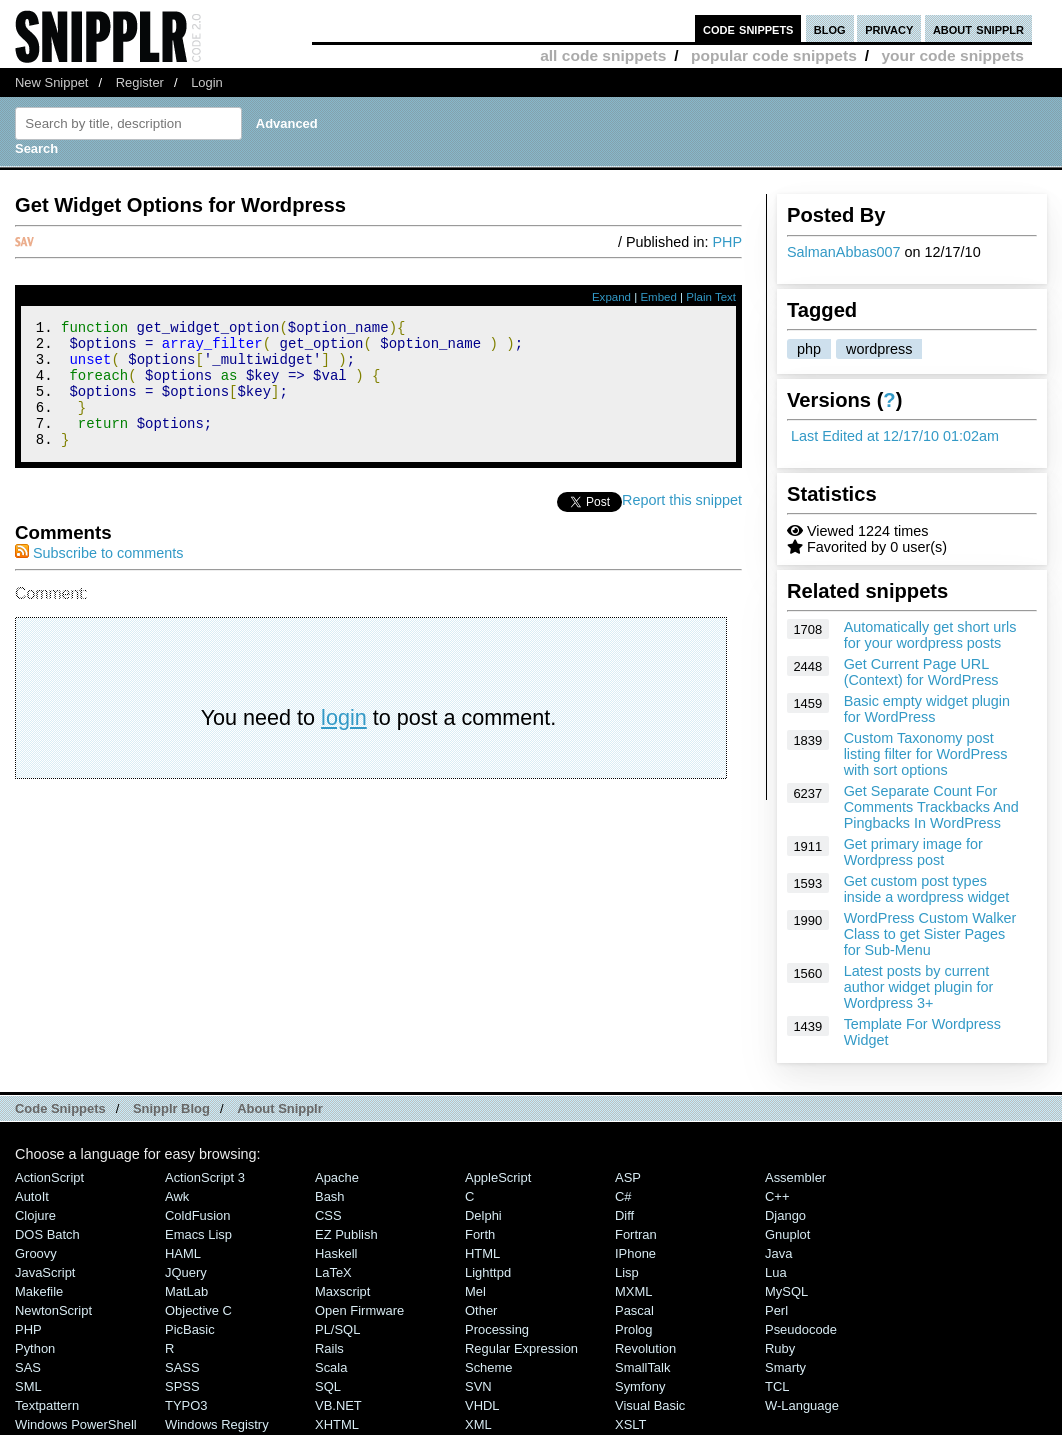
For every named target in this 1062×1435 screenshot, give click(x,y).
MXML (633, 1291)
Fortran (636, 1234)
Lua (776, 1272)
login (344, 741)
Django (785, 1215)
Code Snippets (60, 1108)
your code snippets (952, 55)
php (809, 349)
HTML (482, 1253)
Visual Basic (650, 1405)
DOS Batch (47, 1234)
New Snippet (51, 82)
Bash (330, 1196)
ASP (628, 1177)
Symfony (640, 1386)
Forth (480, 1234)
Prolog (633, 1329)
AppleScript (498, 1177)
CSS (328, 1215)
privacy (889, 28)
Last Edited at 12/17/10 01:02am (895, 436)
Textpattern (47, 1405)
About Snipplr (280, 1108)
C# (623, 1196)
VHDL (482, 1405)
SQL (328, 1386)
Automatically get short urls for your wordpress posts (930, 635)
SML (28, 1386)
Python (35, 1348)
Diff (624, 1215)
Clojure (35, 1215)
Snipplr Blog (171, 1108)
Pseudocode (801, 1329)
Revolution (645, 1348)
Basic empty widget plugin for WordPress (927, 709)
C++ (777, 1196)
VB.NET (338, 1405)
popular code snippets (774, 55)
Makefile (39, 1291)
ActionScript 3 (205, 1177)
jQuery (186, 1272)
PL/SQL (337, 1329)
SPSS (182, 1386)
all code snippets (603, 55)
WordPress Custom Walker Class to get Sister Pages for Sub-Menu (930, 934)
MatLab (186, 1291)
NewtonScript (53, 1310)
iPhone (635, 1253)
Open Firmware (359, 1310)
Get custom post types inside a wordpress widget (927, 889)
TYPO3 (186, 1405)
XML (478, 1424)
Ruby (780, 1348)
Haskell (336, 1253)
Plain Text (711, 297)
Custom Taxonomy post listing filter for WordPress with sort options (926, 754)
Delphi (483, 1215)
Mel (475, 1291)
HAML (183, 1253)
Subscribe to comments (99, 577)
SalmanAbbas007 (844, 252)
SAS (28, 1367)
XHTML (337, 1424)
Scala (331, 1367)
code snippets (748, 28)
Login (207, 82)
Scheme (489, 1367)
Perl (776, 1310)
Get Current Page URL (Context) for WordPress (921, 672)
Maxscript (342, 1291)
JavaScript (45, 1272)
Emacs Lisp (198, 1234)
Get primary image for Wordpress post (913, 852)
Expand (611, 297)
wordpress (879, 349)
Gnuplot (787, 1234)
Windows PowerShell (76, 1424)
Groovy (36, 1253)
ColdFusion (198, 1215)
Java (778, 1253)
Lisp (627, 1272)
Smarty (785, 1367)
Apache (337, 1177)
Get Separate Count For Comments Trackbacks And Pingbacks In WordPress (931, 807)
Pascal (634, 1310)
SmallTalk (642, 1367)
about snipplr (978, 28)
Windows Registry (217, 1424)
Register (140, 82)
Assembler (795, 1177)
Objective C (198, 1310)
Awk (177, 1196)
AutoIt (32, 1196)
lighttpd (488, 1272)
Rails (329, 1348)
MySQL (786, 1291)
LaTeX (333, 1272)
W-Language (802, 1405)
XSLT (630, 1424)
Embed (658, 297)
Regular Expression (521, 1348)
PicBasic (190, 1329)
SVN (478, 1386)
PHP (727, 242)
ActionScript (49, 1177)
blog (830, 28)
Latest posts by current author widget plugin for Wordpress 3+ (919, 987)
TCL (777, 1386)
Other (481, 1310)
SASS (182, 1367)
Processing (497, 1329)
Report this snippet (682, 524)
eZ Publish (346, 1234)
